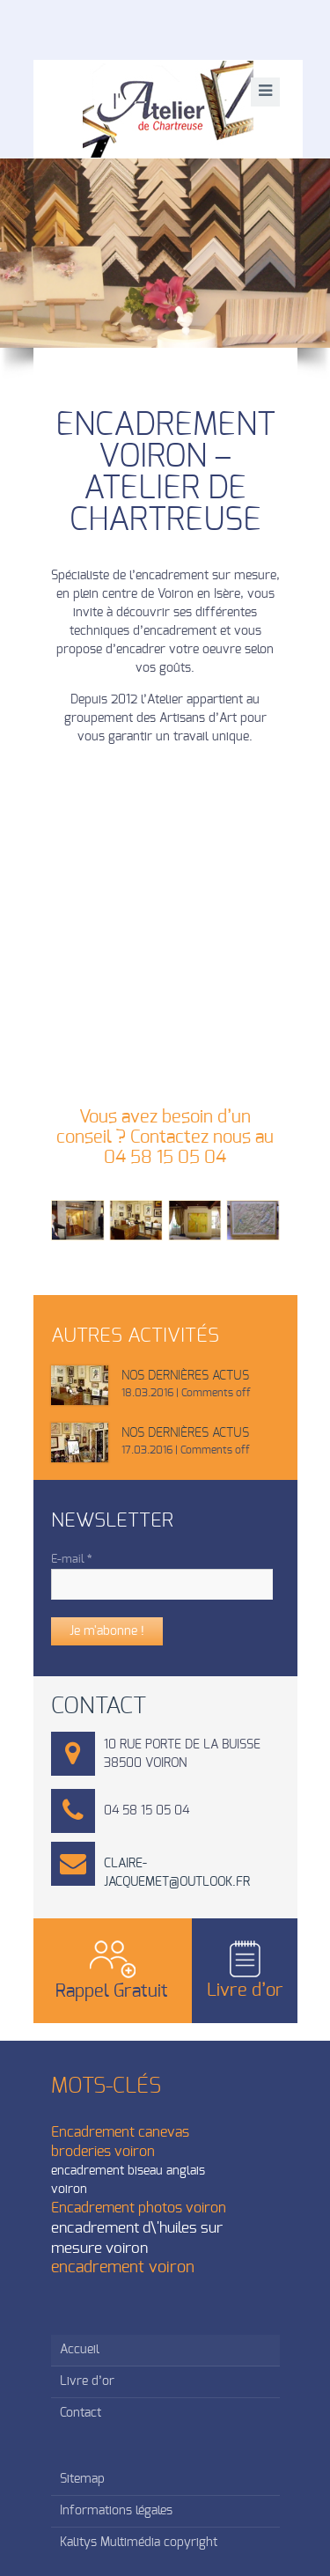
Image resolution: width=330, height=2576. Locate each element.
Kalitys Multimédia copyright (138, 2542)
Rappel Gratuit (111, 1991)
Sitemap (82, 2479)
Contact (80, 2413)
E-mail (71, 1559)
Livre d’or (245, 1990)
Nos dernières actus (185, 1376)
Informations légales (116, 2511)
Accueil (79, 2350)
